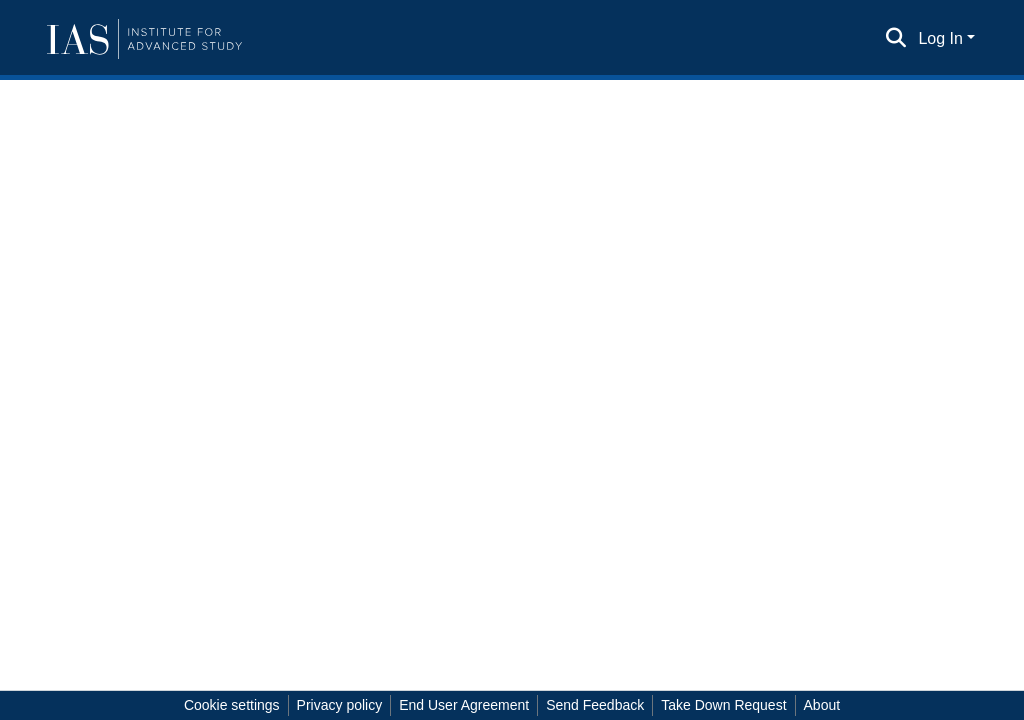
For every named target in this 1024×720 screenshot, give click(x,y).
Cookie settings (232, 705)
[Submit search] (895, 39)
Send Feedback (595, 705)
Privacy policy (340, 705)
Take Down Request (723, 705)
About (822, 705)
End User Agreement (464, 705)
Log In (940, 38)
